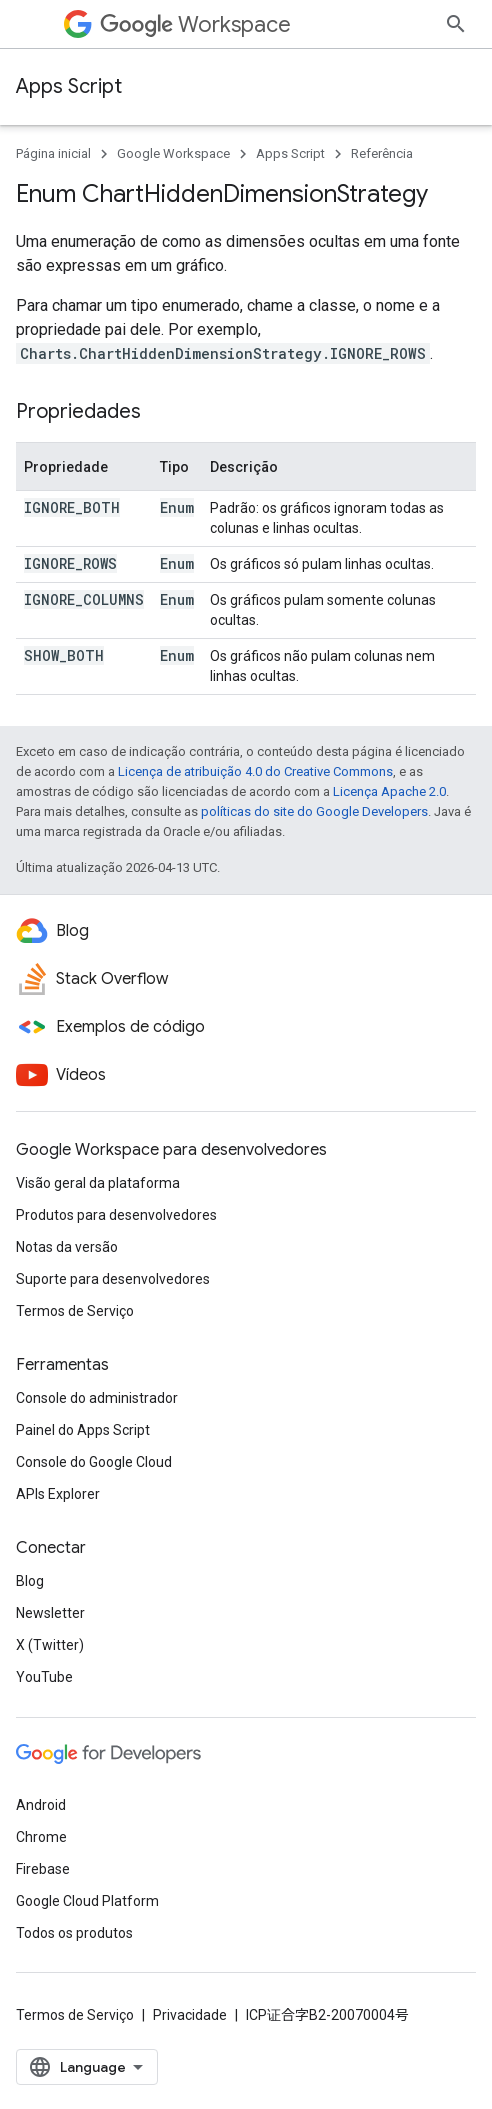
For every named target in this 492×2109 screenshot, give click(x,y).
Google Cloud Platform (87, 1901)
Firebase (43, 1869)
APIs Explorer (58, 1494)
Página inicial (53, 153)
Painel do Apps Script (83, 1430)
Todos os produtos (74, 1933)
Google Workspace (173, 153)
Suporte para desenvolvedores (113, 1279)
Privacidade (190, 2015)
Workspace (195, 24)
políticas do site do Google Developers (314, 811)
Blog (30, 1581)
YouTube (44, 1677)
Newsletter (50, 1613)
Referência (382, 153)
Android (41, 1805)
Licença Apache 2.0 (389, 791)
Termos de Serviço (75, 1311)
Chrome (41, 1837)
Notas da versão (67, 1247)
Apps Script (69, 86)
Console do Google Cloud (94, 1462)
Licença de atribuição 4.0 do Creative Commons (255, 771)
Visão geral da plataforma (98, 1183)
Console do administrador (97, 1398)
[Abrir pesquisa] (456, 24)
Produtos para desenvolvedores (116, 1215)
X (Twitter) (50, 1645)
